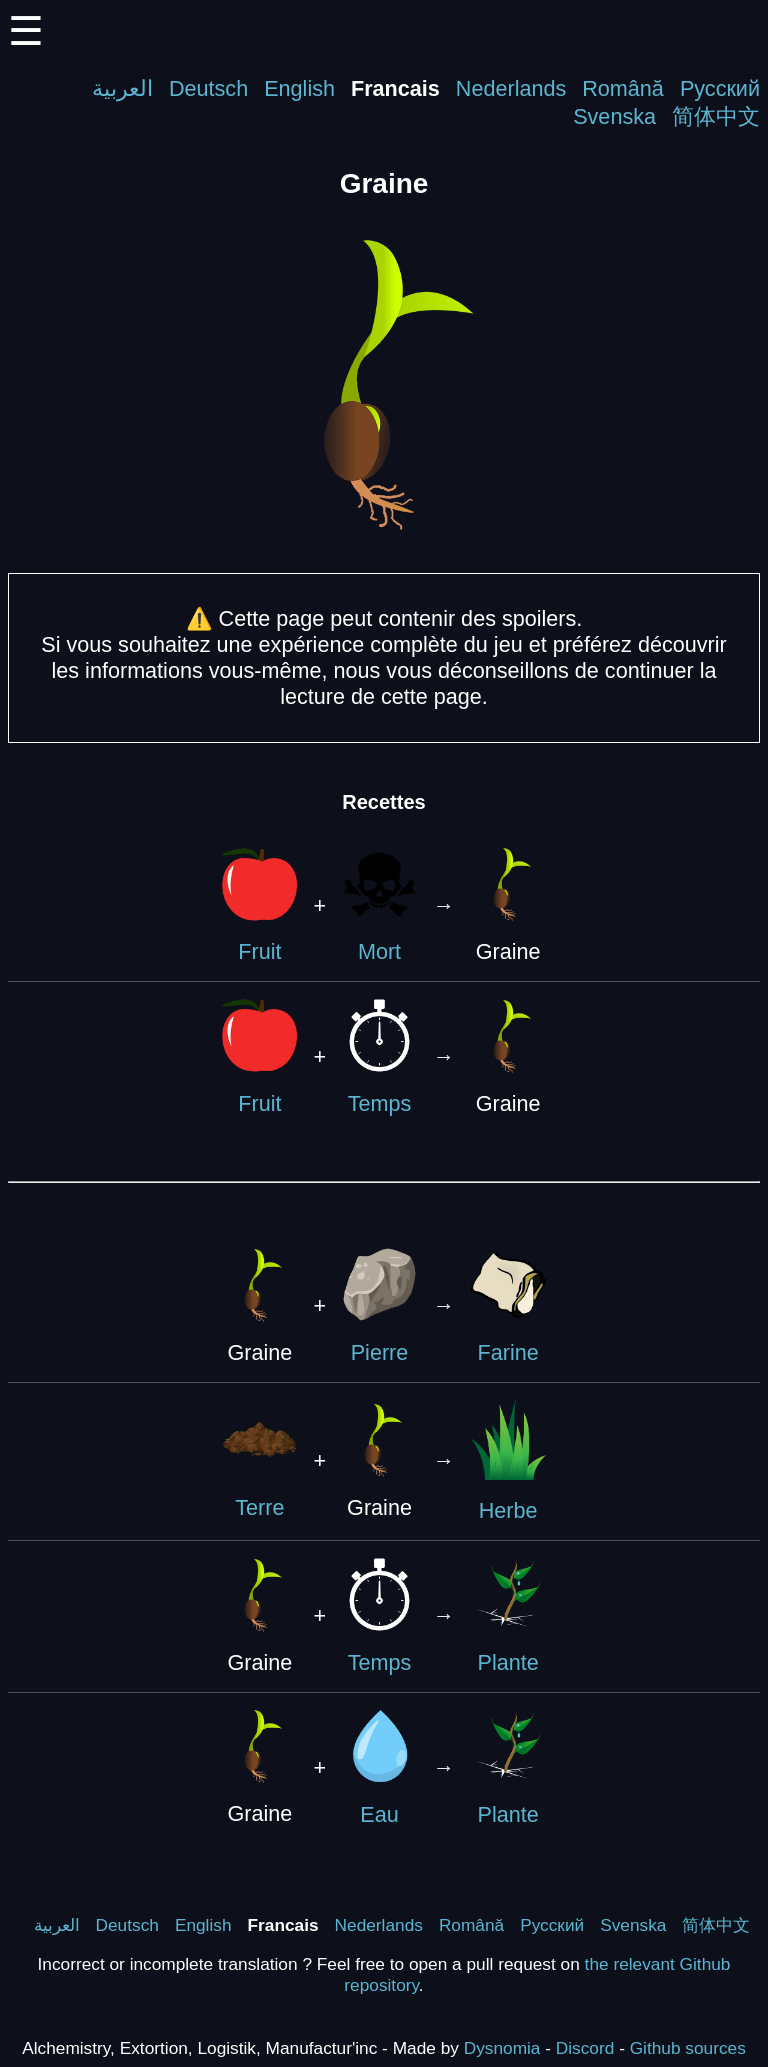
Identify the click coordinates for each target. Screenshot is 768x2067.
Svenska (614, 116)
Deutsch (208, 88)
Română (623, 88)
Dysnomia (502, 2048)
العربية (122, 88)
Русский (720, 88)
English (299, 88)
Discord (585, 2048)
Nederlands (511, 88)
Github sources (688, 2048)
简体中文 (716, 116)
